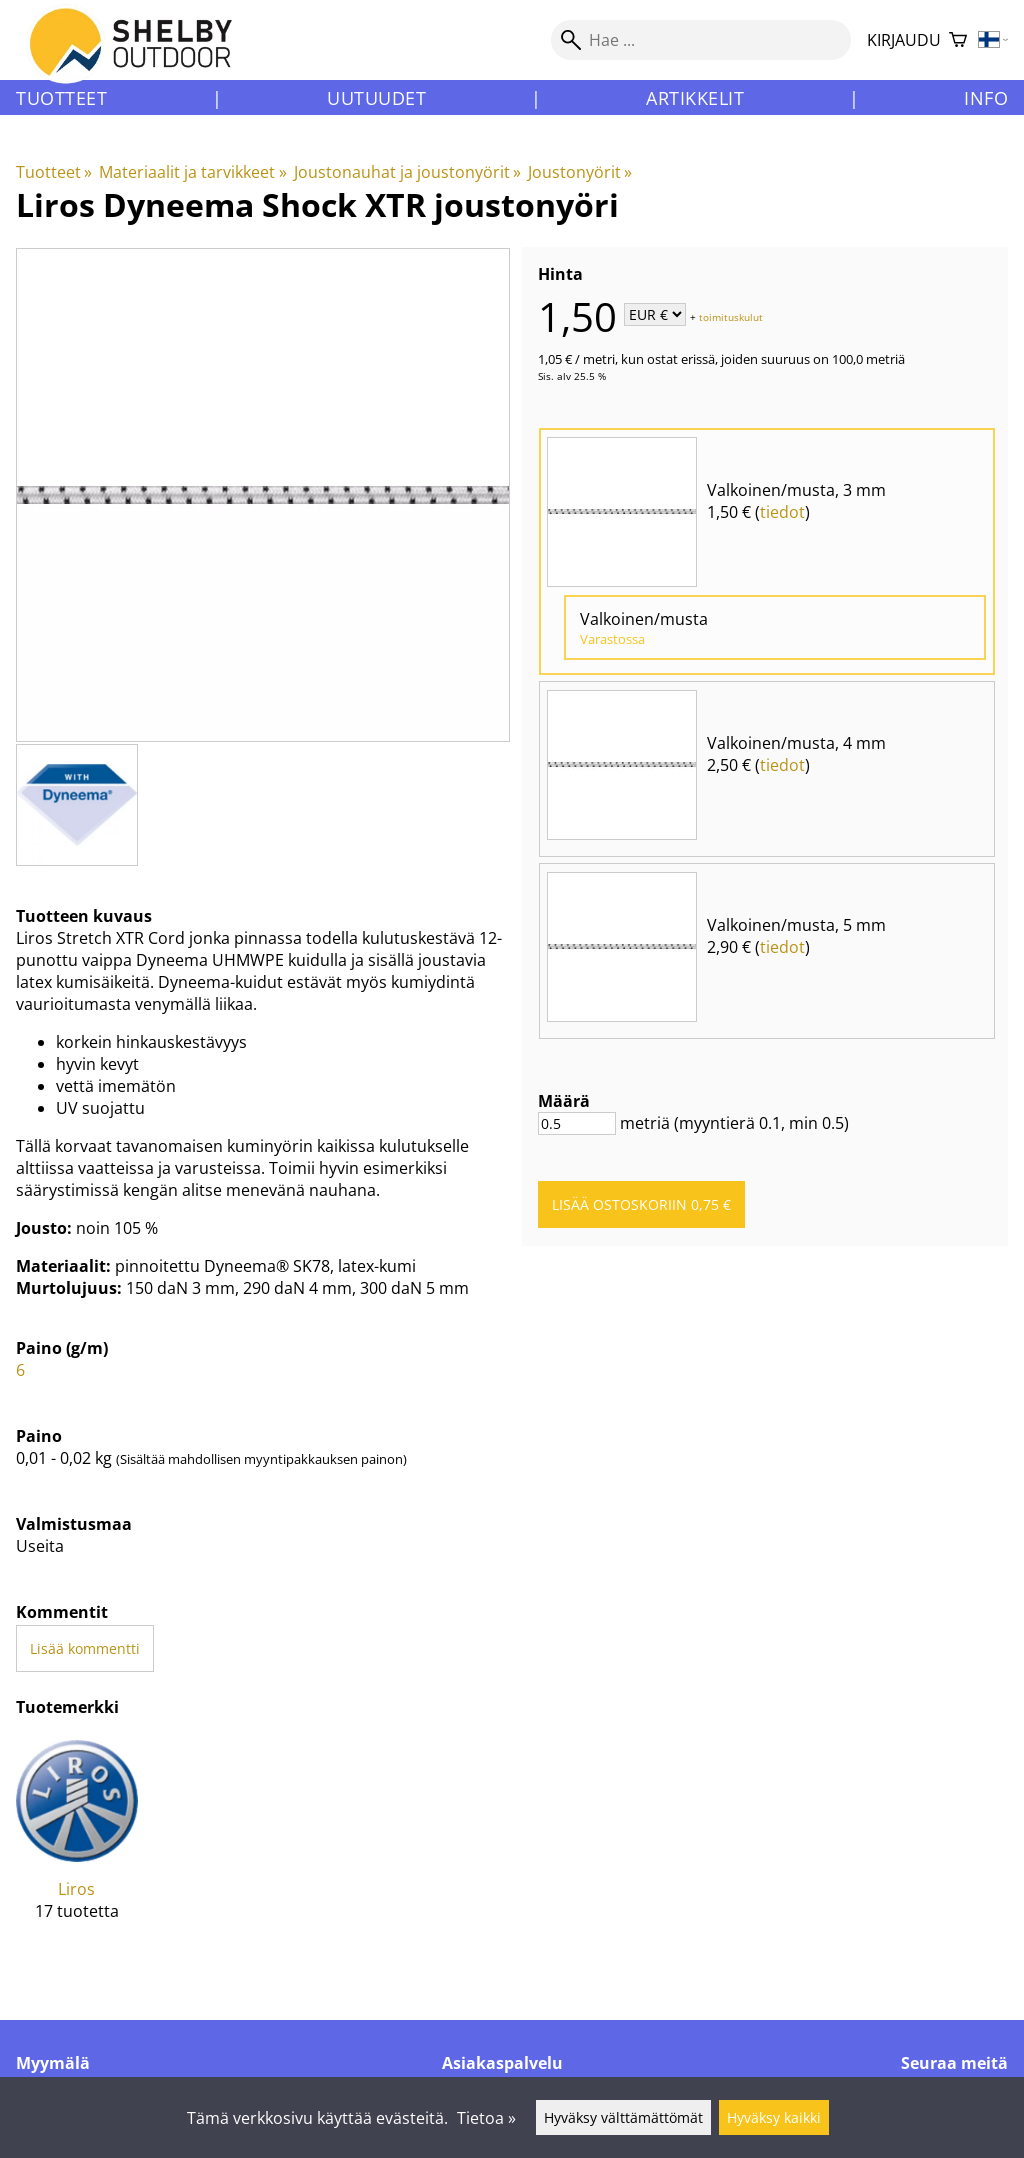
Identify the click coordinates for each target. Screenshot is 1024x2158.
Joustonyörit (580, 172)
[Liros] (77, 1845)
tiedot (782, 512)
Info (986, 98)
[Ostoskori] (958, 40)
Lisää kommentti (85, 1648)
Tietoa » (486, 2118)
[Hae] (701, 40)
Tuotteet (61, 98)
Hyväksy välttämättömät (623, 2117)
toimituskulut (731, 316)
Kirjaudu (904, 40)
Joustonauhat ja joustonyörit (407, 172)
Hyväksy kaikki (774, 2117)
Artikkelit (695, 98)
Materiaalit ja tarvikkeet (192, 172)
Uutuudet (376, 98)
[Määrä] (577, 1123)
